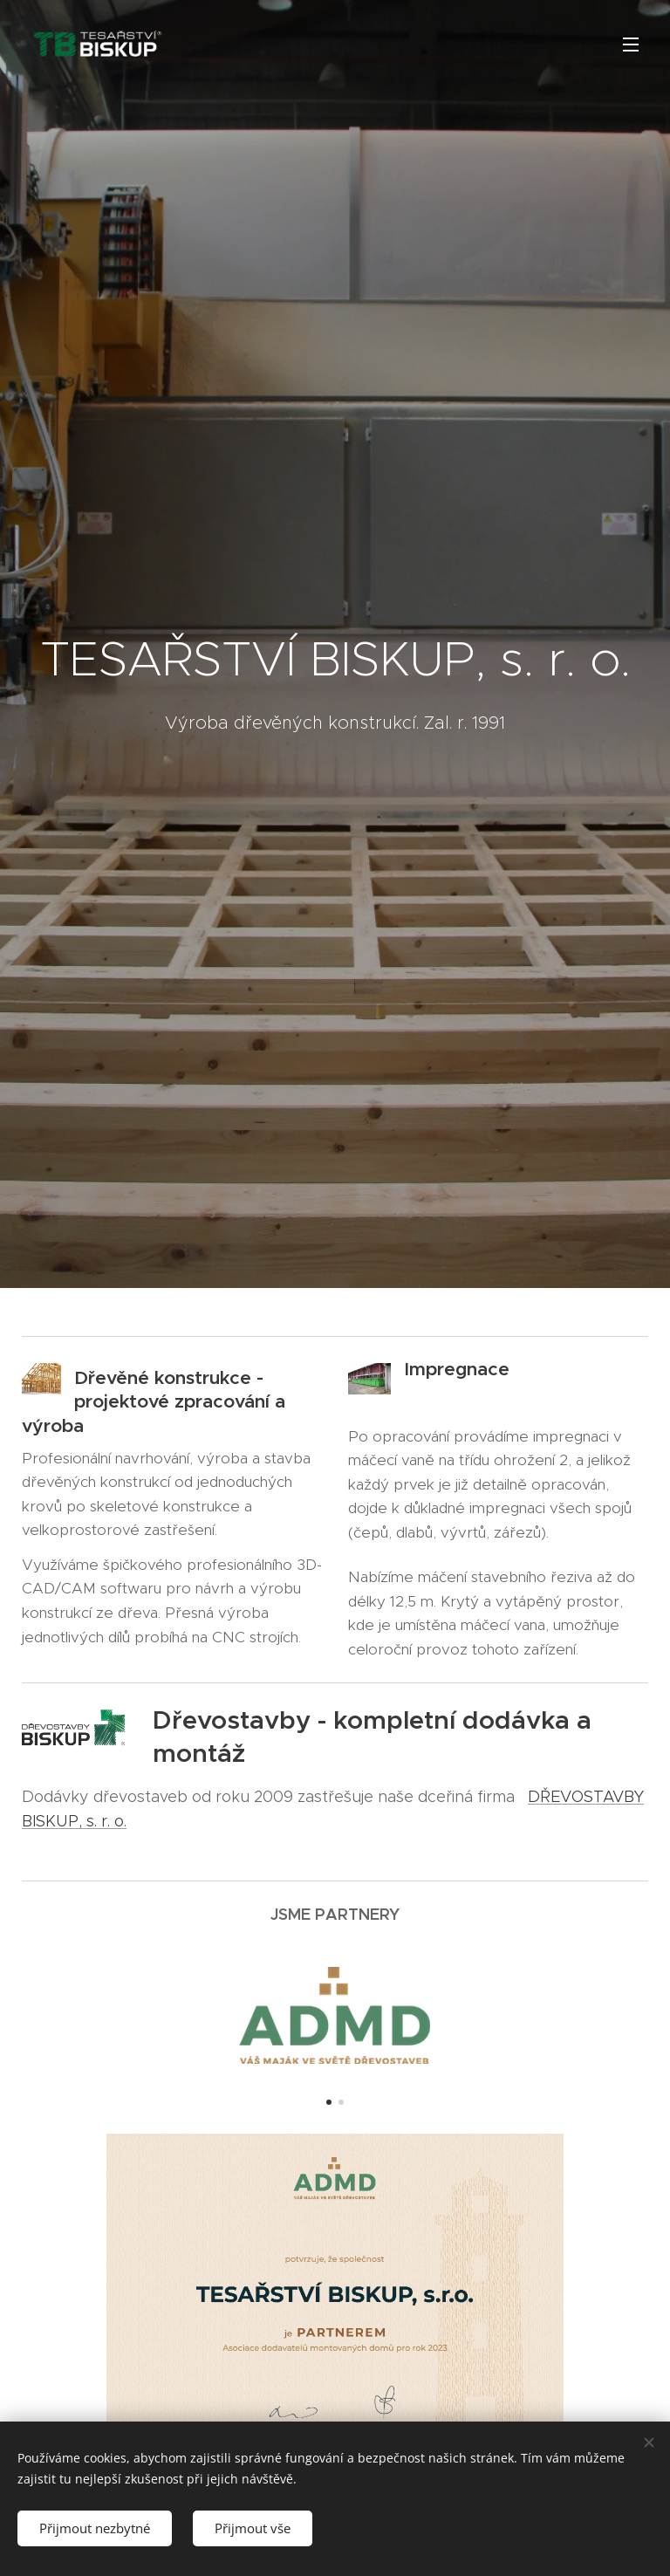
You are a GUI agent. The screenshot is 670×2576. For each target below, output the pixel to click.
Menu (631, 44)
